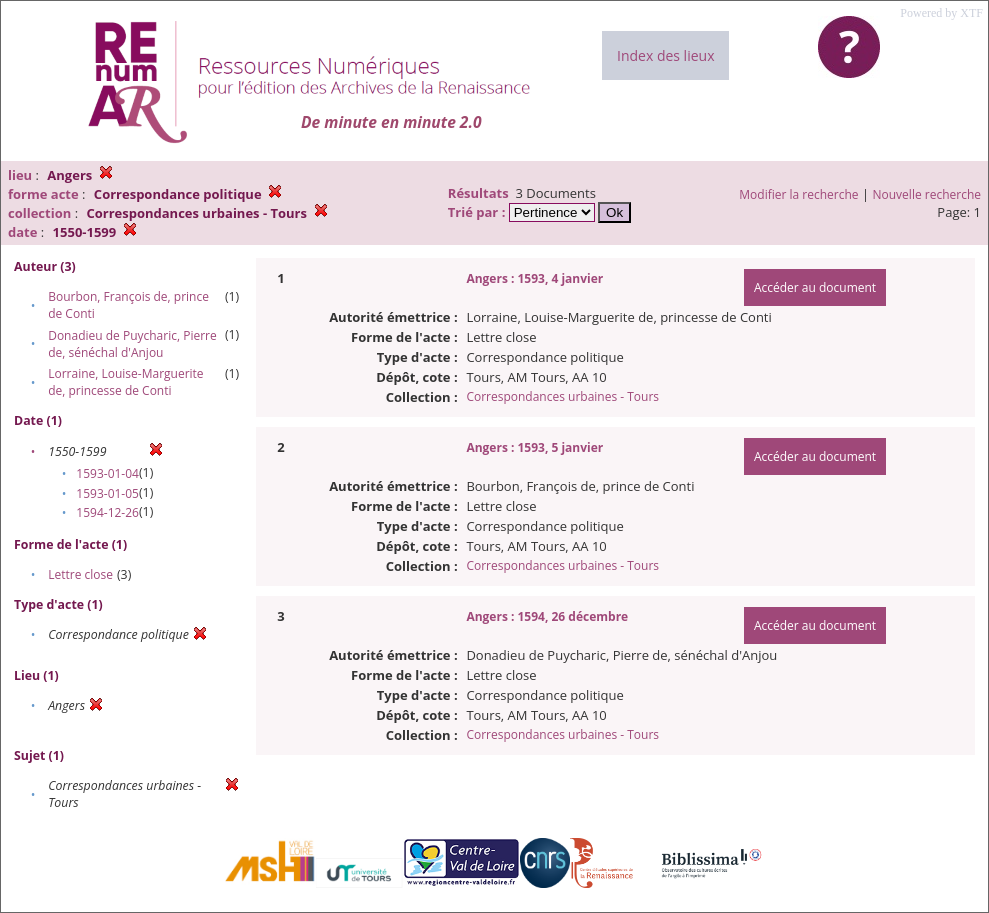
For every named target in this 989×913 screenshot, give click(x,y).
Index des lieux (665, 55)
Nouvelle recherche (927, 194)
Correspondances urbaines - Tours (562, 396)
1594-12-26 (107, 512)
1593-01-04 (107, 473)
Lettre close (80, 574)
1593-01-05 (107, 493)
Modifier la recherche (798, 194)
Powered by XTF (941, 13)
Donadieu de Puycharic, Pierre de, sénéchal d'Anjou (132, 344)
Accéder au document (815, 287)
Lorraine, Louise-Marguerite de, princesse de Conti (125, 382)
